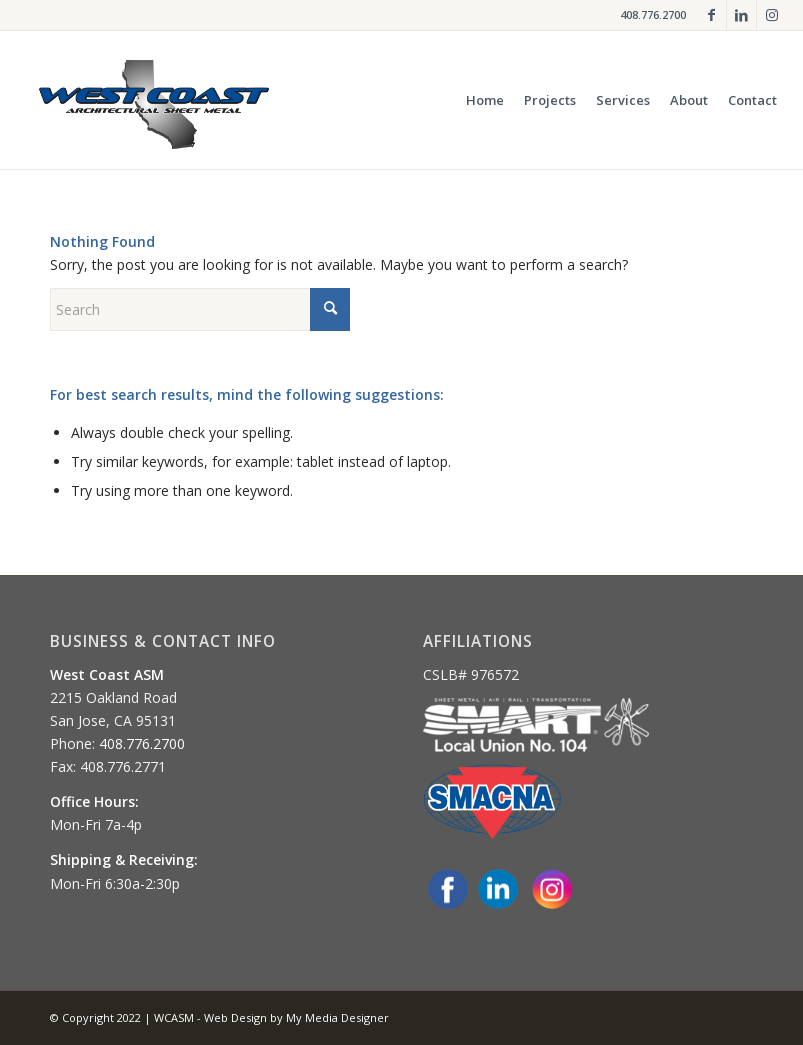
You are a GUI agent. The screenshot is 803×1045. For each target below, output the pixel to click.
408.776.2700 (653, 14)
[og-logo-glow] (154, 100)
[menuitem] (485, 100)
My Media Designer (337, 1017)
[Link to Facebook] (711, 15)
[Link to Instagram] (772, 15)
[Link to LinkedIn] (741, 15)
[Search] (200, 309)
